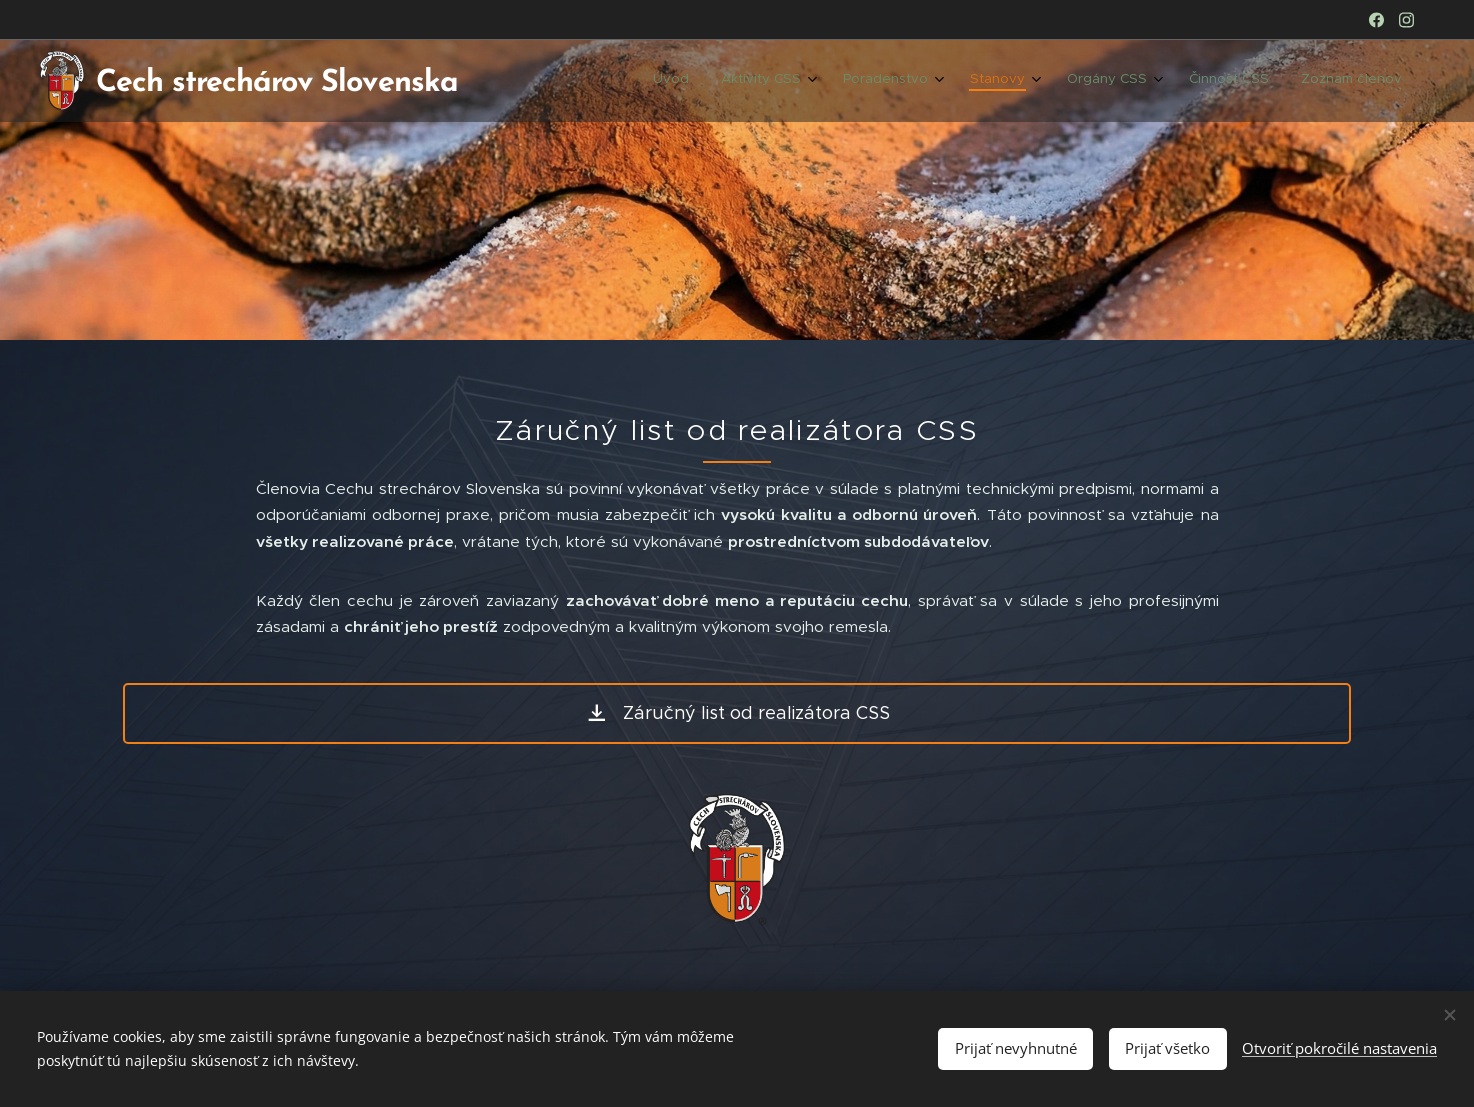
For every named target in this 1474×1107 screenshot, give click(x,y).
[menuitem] (1175, 81)
